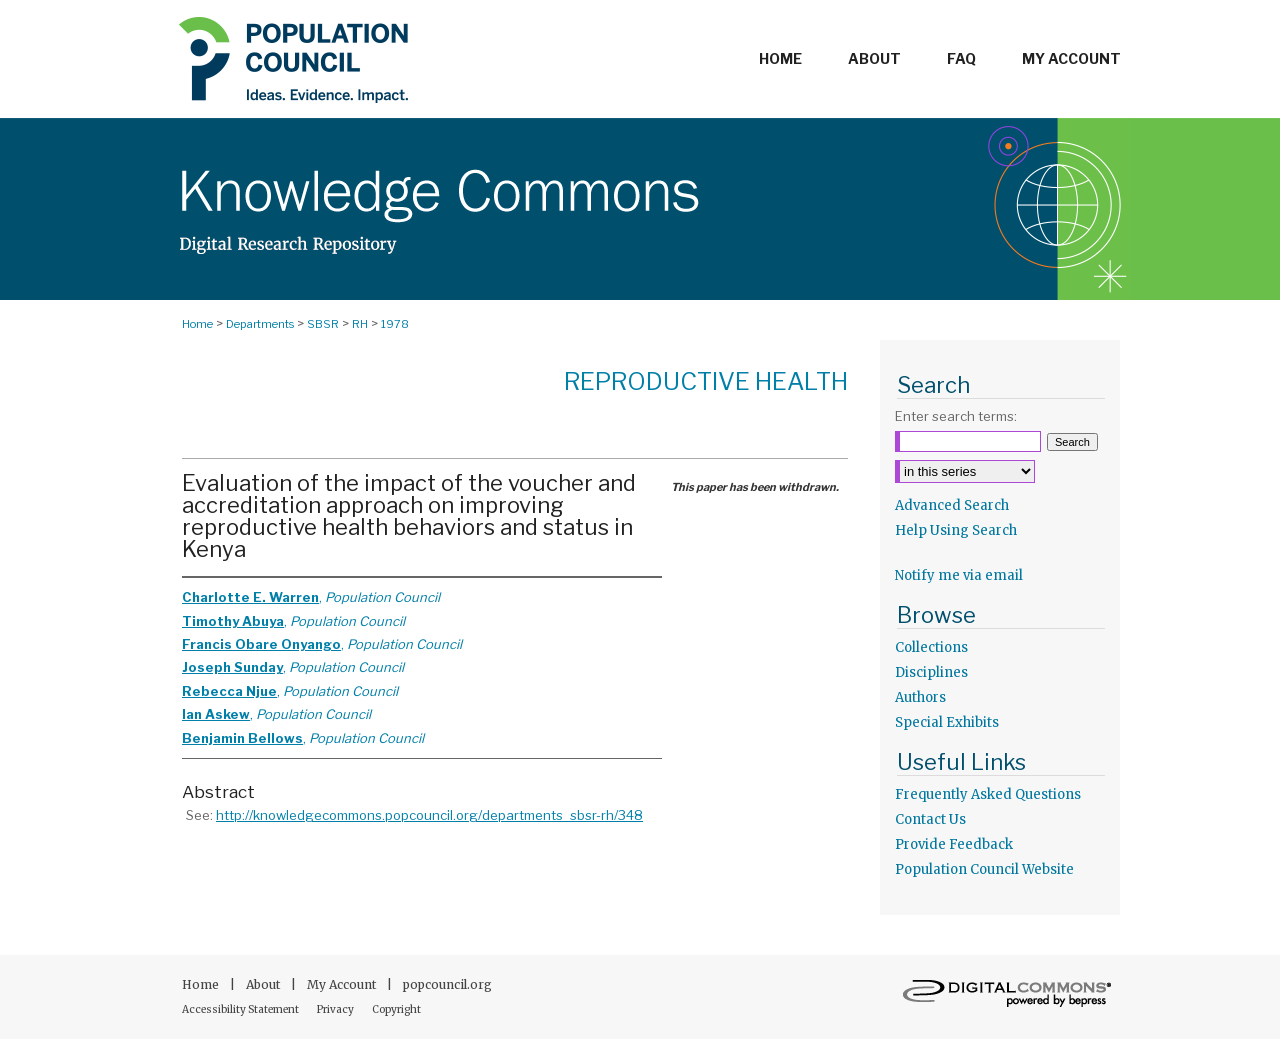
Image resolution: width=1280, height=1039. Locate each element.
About (264, 984)
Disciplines (931, 672)
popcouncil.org (447, 984)
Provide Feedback (954, 844)
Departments (260, 324)
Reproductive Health (706, 381)
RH (360, 324)
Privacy (336, 1009)
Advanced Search (952, 505)
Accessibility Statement (241, 1009)
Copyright (396, 1009)
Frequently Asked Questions (988, 794)
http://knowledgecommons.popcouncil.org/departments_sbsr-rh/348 (429, 815)
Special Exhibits (947, 722)
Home (197, 324)
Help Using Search (956, 530)
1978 (395, 324)
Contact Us (930, 819)
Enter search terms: (956, 416)
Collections (931, 647)
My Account (343, 984)
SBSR (323, 324)
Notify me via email (959, 575)
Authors (920, 697)
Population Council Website (984, 869)
